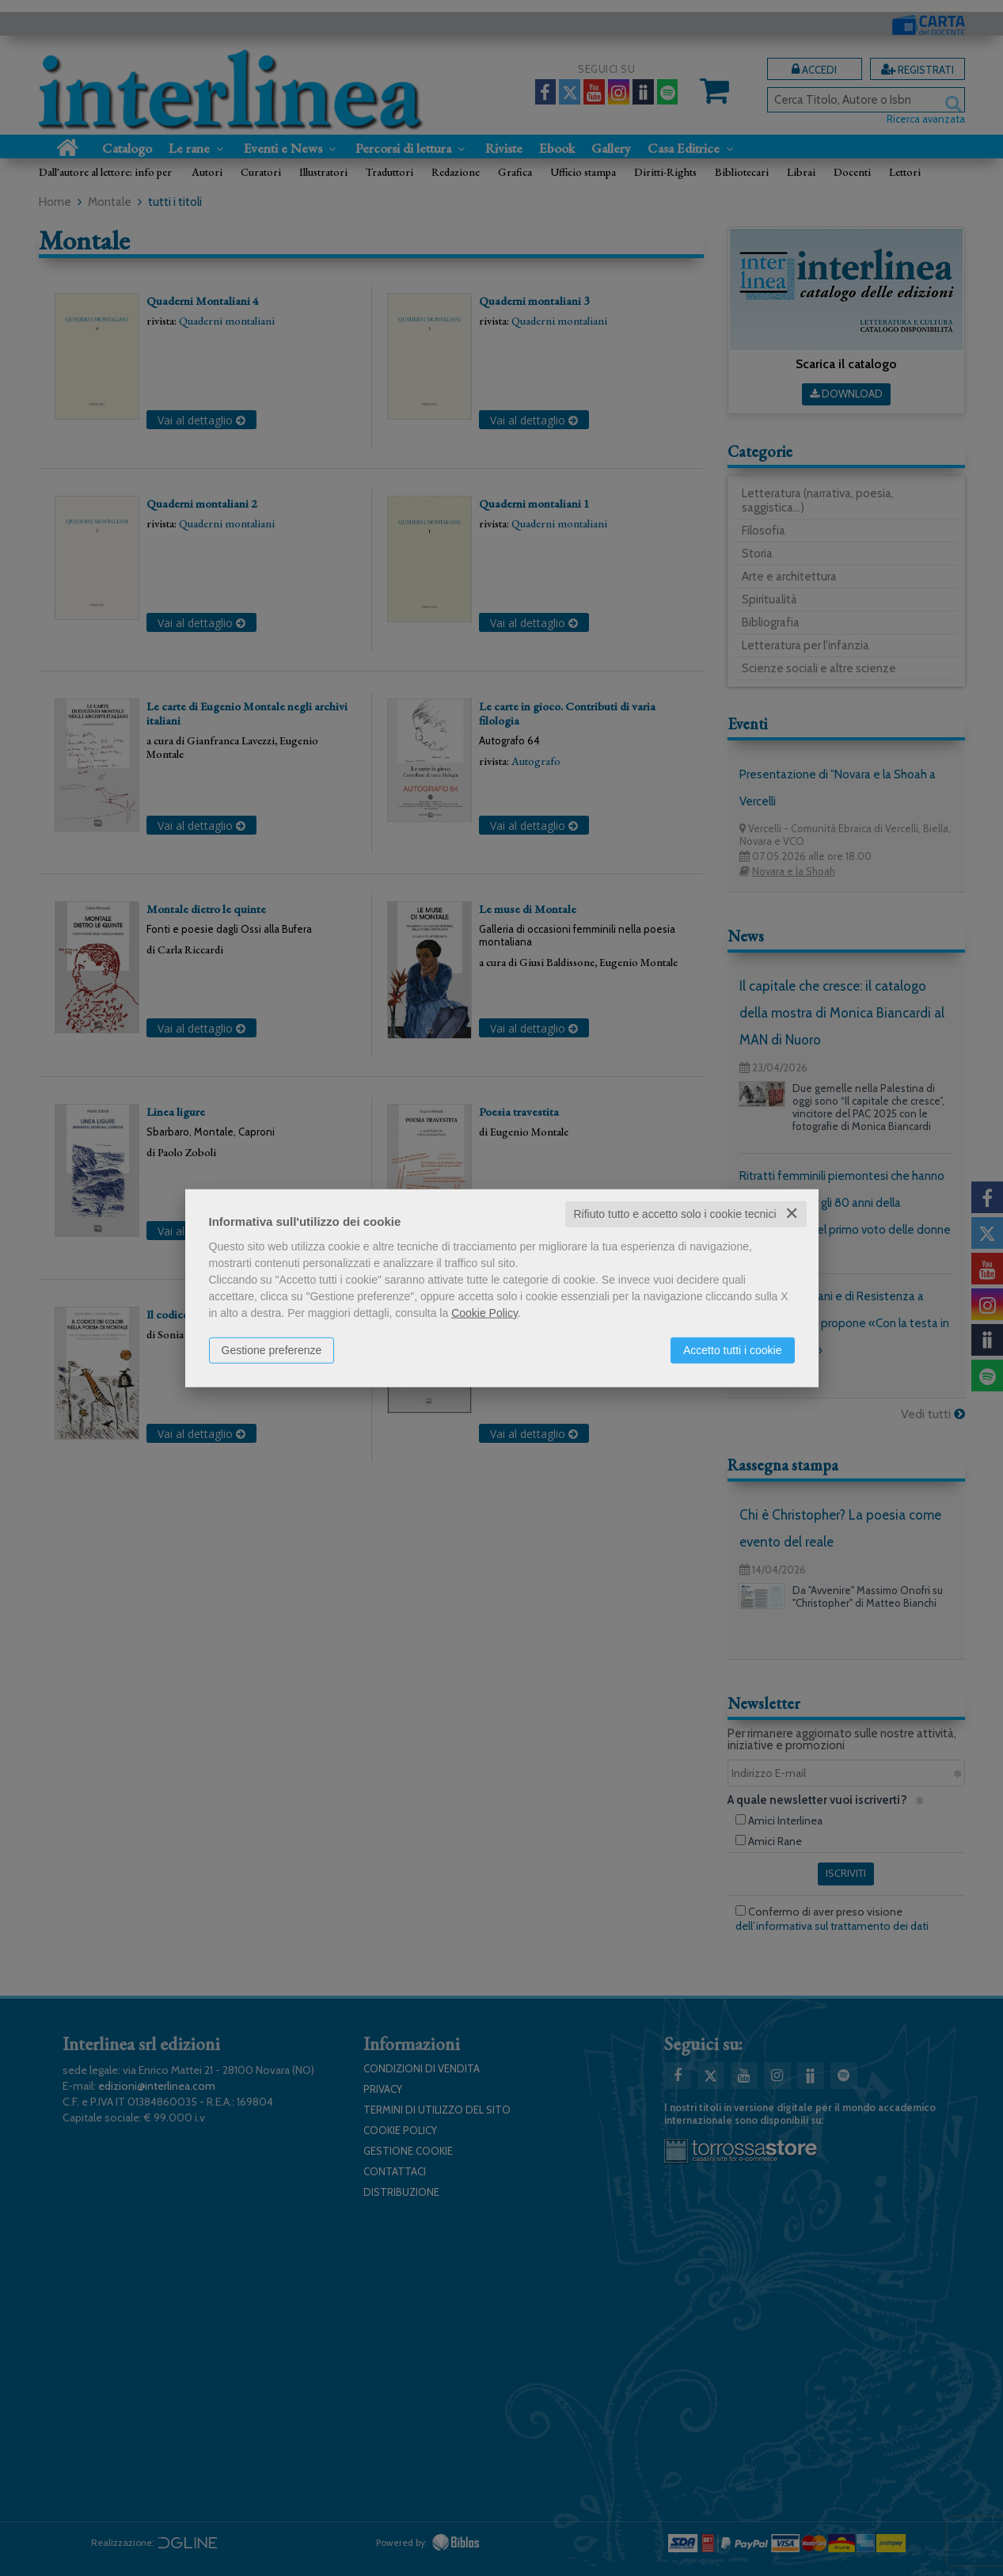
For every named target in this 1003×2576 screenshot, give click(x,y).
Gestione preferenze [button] (272, 1350)
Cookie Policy (484, 1313)
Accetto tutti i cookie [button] (732, 1350)
